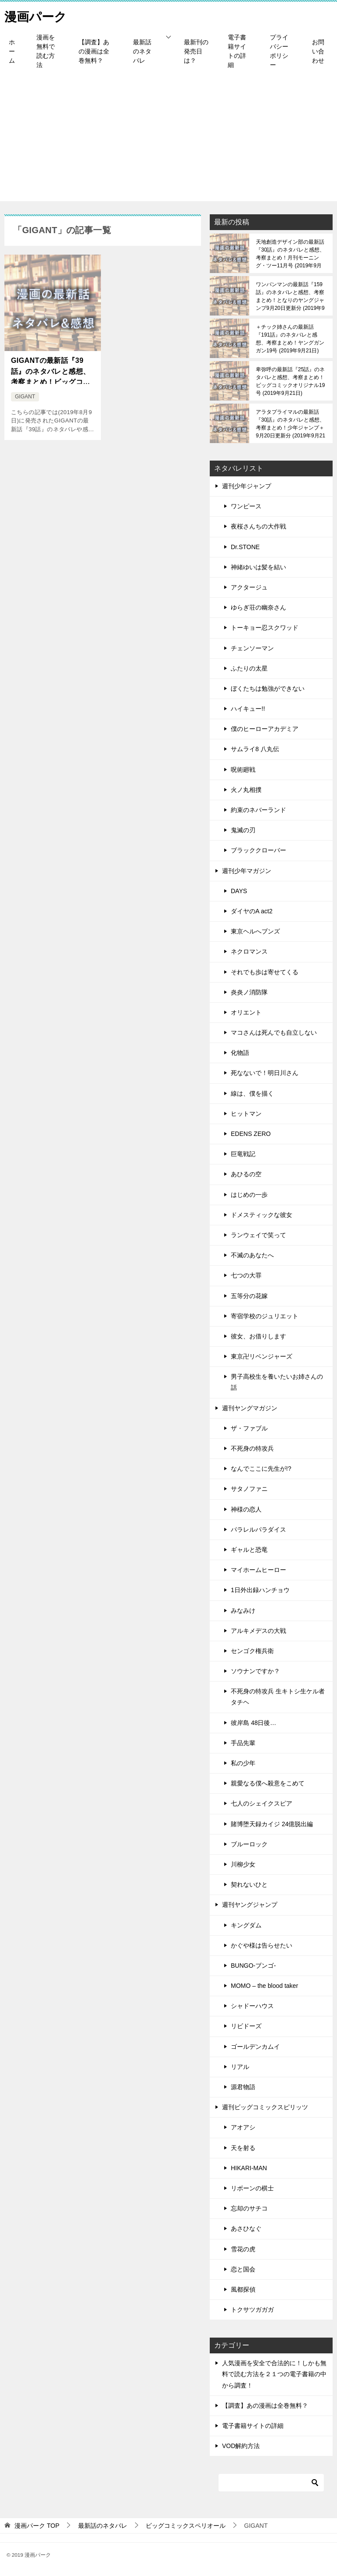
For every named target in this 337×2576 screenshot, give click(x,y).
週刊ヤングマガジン (249, 1408)
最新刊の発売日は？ (196, 51)
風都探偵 (243, 2289)
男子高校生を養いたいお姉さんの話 (277, 1382)
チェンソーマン (252, 648)
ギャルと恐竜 (249, 1549)
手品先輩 (243, 1742)
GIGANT (25, 397)
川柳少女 (243, 1864)
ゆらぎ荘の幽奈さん (258, 607)
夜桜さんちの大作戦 (258, 526)
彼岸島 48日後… (253, 1722)
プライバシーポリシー (279, 51)
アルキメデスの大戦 (258, 1630)
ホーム (12, 51)
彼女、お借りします (258, 1336)
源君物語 (243, 2086)
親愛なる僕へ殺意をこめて (268, 1783)
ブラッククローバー (258, 850)
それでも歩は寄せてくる (264, 972)
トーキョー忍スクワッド (264, 627)
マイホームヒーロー (258, 1569)
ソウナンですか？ (255, 1671)
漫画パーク (37, 15)
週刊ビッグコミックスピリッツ (265, 2107)
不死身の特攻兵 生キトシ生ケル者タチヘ (278, 1697)
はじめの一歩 (249, 1194)
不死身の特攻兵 (252, 1448)
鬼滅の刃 (243, 830)
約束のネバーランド (258, 809)
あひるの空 (246, 1174)
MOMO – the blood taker (264, 1985)
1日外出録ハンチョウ (260, 1589)
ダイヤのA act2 (251, 911)
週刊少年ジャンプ (246, 486)
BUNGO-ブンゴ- (253, 1965)
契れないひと (249, 1884)
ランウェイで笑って (258, 1234)
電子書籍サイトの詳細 (237, 51)
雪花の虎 (243, 2249)
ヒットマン (246, 1113)
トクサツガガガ (252, 2309)
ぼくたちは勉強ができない (268, 688)
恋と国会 (243, 2269)
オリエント (246, 1012)
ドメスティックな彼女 (261, 1214)
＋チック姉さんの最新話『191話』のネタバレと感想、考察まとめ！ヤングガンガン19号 (290, 339)
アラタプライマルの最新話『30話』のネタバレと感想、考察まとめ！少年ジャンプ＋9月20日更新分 (290, 424)
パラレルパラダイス (258, 1529)
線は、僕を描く (252, 1093)
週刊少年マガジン (246, 870)
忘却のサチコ (249, 2208)
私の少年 (243, 1763)
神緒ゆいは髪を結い (258, 567)
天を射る (243, 2147)
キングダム (246, 1925)
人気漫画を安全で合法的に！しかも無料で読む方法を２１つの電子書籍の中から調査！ (274, 2374)
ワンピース (246, 506)
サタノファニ (249, 1488)
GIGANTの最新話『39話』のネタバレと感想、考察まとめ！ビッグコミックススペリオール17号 (51, 370)
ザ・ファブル (249, 1428)
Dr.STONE (245, 546)
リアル (240, 2066)
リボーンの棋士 (252, 2188)
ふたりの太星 (249, 668)
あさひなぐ (246, 2228)
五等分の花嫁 (249, 1295)
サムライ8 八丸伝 (255, 748)
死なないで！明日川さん (264, 1072)
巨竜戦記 (243, 1153)
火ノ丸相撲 (246, 789)
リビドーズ (246, 2026)
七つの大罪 (246, 1275)
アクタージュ (249, 587)
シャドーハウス (252, 2005)
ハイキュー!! (248, 708)
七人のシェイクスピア (261, 1803)
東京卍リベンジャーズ (261, 1356)
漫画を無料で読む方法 (45, 51)
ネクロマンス (249, 951)
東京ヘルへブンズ (255, 931)
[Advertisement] (168, 139)
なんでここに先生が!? (261, 1468)
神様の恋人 (246, 1509)
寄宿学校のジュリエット (264, 1316)
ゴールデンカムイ (255, 2046)
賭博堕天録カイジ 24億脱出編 (272, 1823)
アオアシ (243, 2127)
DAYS (239, 890)
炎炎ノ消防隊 (249, 992)
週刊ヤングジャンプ (249, 1904)
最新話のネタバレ (142, 51)
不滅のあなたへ (252, 1255)
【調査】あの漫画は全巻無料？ (94, 51)
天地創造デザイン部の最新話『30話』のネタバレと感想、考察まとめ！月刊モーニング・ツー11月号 (290, 254)
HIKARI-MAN (249, 2168)
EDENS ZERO (251, 1133)
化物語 (240, 1052)
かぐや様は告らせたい (261, 1945)
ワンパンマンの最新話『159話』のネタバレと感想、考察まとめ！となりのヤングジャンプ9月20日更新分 (290, 296)
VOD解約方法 (241, 2445)
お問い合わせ (318, 51)
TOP (36, 2525)
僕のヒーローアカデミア (264, 728)
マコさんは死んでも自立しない (274, 1032)
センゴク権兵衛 (252, 1650)
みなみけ (243, 1610)
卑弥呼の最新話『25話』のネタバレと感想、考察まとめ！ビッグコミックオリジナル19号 (290, 381)
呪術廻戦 (243, 769)
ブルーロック (249, 1844)
